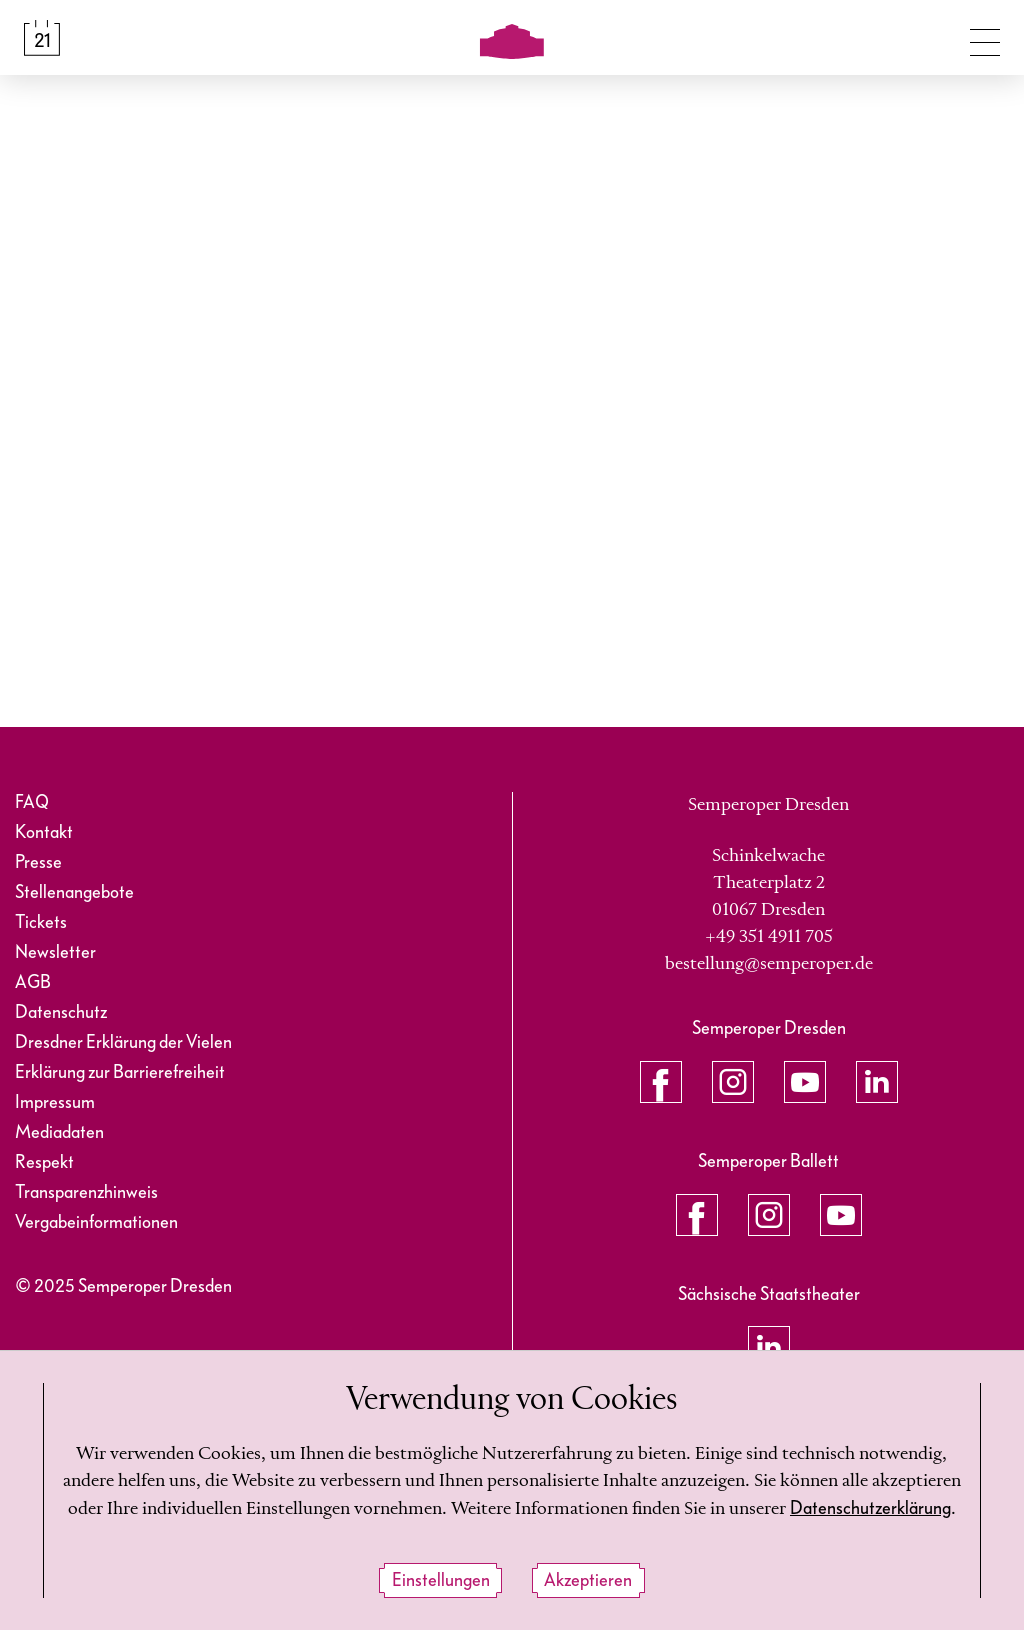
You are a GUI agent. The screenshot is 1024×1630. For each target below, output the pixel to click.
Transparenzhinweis (86, 1192)
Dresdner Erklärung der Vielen (123, 1042)
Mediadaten (59, 1132)
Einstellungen (441, 1580)
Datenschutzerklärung (870, 1508)
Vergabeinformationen (96, 1222)
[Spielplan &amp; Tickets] (42, 38)
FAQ (32, 802)
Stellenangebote (74, 892)
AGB (33, 982)
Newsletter (55, 952)
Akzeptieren (588, 1580)
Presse (38, 862)
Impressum (55, 1102)
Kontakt (44, 832)
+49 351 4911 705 (769, 937)
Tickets (41, 922)
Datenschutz (61, 1012)
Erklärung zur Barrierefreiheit (120, 1072)
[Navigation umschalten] (985, 38)
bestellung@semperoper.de (769, 964)
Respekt (44, 1162)
